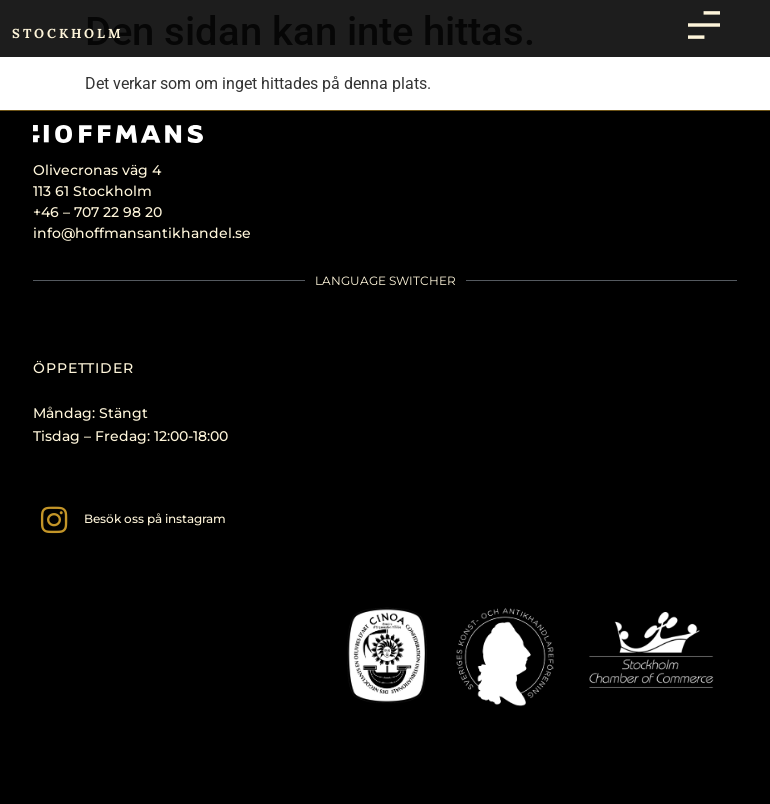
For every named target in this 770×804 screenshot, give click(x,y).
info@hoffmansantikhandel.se (142, 233)
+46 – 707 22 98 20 (97, 212)
